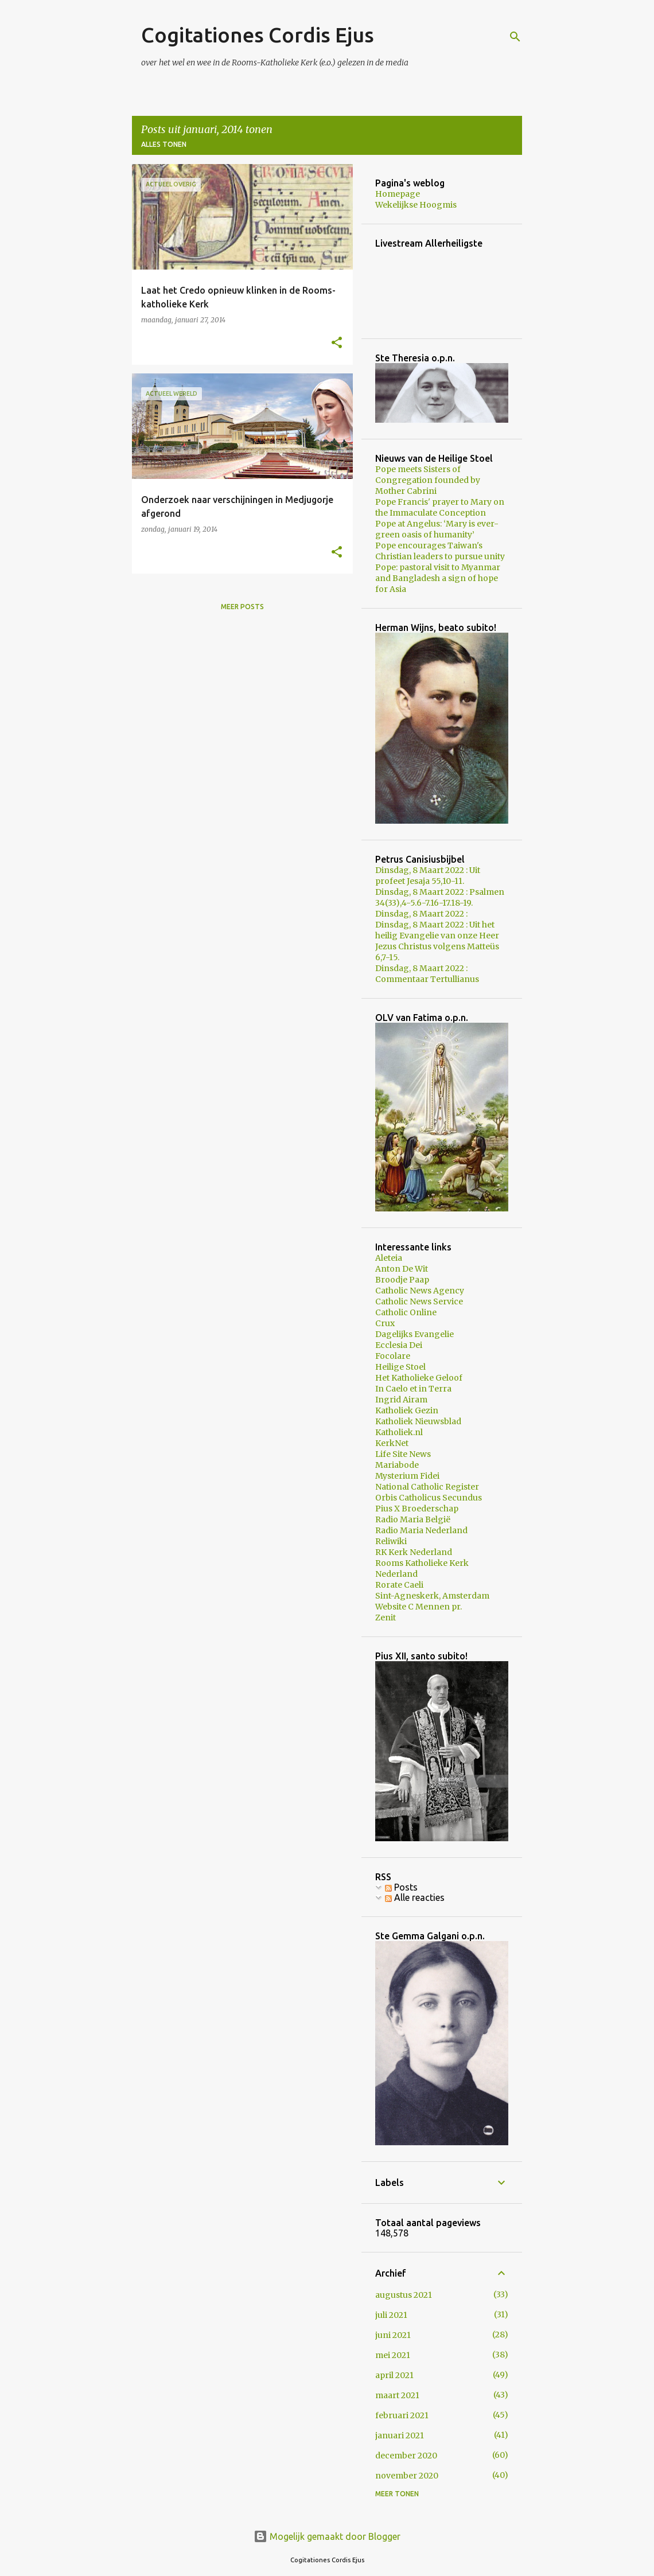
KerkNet (391, 1443)
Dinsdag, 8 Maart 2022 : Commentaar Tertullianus (427, 973)
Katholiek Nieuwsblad (418, 1421)
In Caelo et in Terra (413, 1389)
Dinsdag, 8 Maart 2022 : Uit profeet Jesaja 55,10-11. (427, 875)
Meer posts (242, 606)
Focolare (392, 1356)
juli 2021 (391, 2315)
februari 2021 (402, 2415)
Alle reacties (415, 1897)
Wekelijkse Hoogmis (416, 205)
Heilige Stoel (400, 1367)
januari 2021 (399, 2435)
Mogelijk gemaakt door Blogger (327, 2536)
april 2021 (394, 2375)
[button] (337, 343)
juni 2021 (393, 2335)
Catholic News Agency (419, 1290)
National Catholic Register (427, 1487)
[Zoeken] (515, 36)
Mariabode (397, 1465)
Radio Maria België (412, 1519)
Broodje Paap (402, 1280)
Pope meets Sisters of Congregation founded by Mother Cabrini (427, 480)
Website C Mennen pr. (418, 1606)
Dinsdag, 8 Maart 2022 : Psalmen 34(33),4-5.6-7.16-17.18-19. (439, 897)
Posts (401, 1887)
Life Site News (403, 1454)
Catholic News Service (419, 1301)
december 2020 (406, 2455)
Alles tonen (163, 144)
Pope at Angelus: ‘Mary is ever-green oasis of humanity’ (437, 529)
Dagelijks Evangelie (414, 1334)
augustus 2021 (403, 2295)
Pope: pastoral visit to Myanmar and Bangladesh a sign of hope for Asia (437, 578)
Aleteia (388, 1258)
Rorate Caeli (399, 1585)
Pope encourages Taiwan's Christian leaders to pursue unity (440, 551)
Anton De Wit (401, 1269)
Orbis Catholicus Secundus (428, 1497)
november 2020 (406, 2475)
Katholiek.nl (399, 1432)
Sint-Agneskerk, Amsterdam (432, 1596)
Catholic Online (406, 1312)
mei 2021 (392, 2355)
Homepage (397, 194)
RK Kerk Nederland (413, 1552)
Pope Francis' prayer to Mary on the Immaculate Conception (439, 507)
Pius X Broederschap (416, 1508)
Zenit (385, 1617)
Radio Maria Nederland (421, 1530)
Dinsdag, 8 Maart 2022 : (421, 914)
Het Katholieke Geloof (418, 1378)
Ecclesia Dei (398, 1345)
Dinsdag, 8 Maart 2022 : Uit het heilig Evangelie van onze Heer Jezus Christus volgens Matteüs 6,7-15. (437, 940)
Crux (385, 1323)
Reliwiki (391, 1541)
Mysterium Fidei (407, 1476)
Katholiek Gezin (406, 1410)
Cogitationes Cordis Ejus (257, 34)
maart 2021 (397, 2395)
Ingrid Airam (401, 1399)
